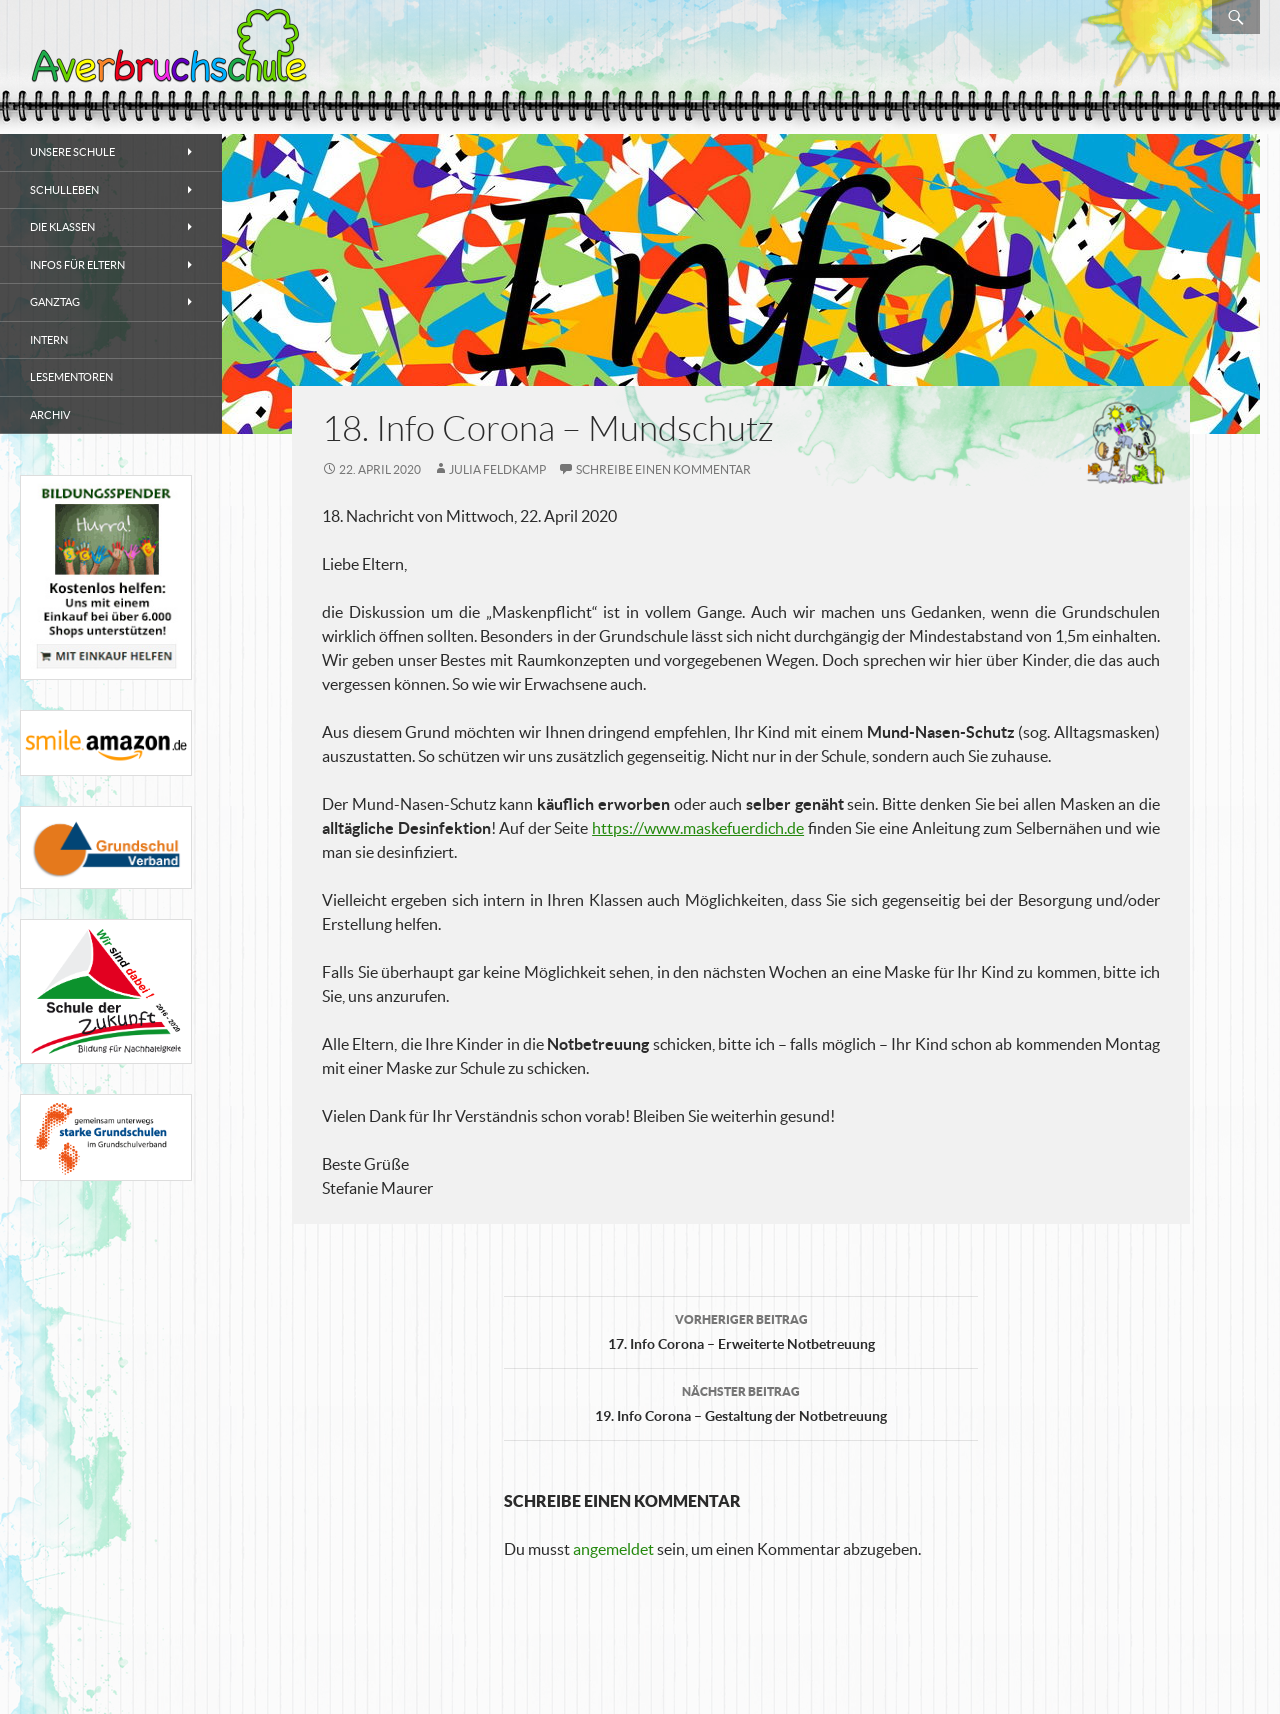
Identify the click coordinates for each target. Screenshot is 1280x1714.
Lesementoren (71, 377)
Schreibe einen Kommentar (663, 469)
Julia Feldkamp (497, 469)
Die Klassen (62, 227)
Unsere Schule (72, 152)
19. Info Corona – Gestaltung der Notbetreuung (741, 1402)
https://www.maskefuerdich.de (698, 828)
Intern (49, 340)
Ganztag (55, 302)
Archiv (50, 415)
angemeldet (613, 1549)
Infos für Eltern (77, 265)
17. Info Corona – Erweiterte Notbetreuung (741, 1330)
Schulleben (64, 190)
